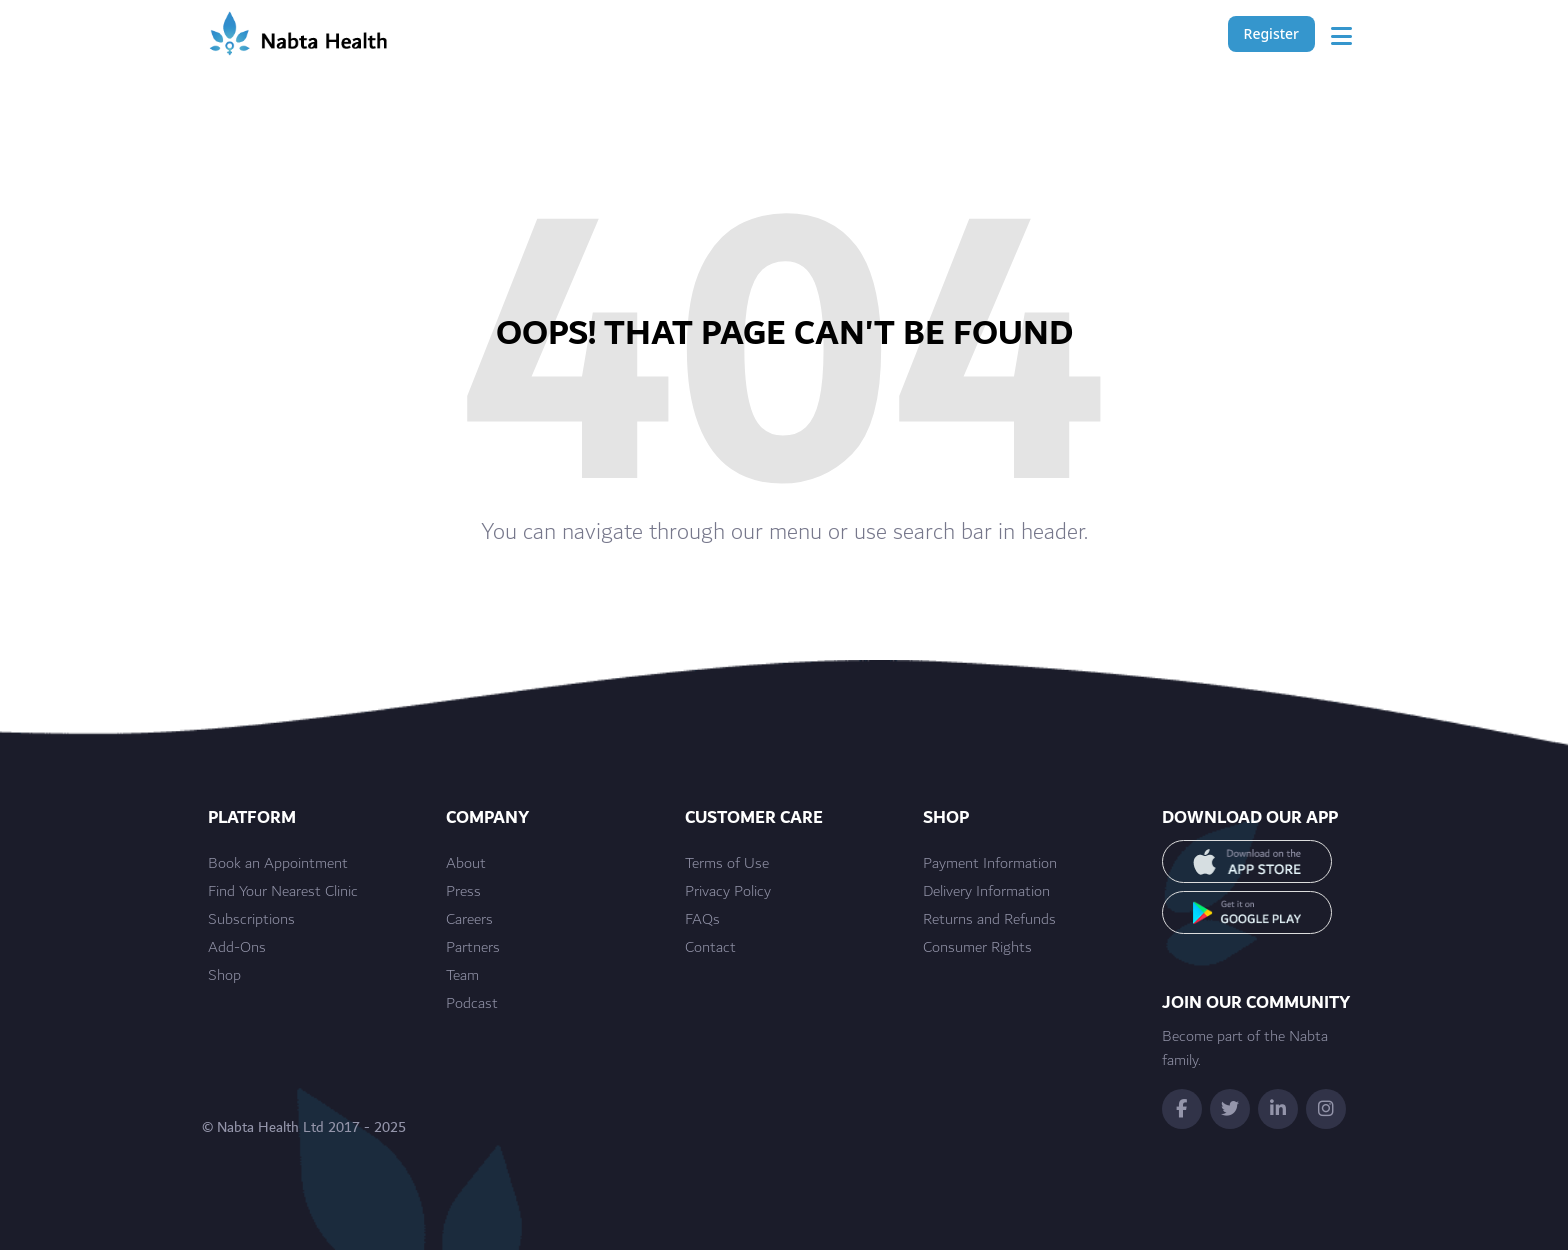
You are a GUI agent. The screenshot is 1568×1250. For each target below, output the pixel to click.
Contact (710, 948)
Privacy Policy (728, 892)
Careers (469, 920)
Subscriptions (251, 920)
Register (1271, 33)
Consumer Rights (977, 948)
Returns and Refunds (989, 920)
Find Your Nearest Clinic (283, 892)
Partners (473, 948)
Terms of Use (727, 864)
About (466, 864)
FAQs (702, 920)
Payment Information (990, 864)
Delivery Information (986, 892)
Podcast (472, 1004)
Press (463, 892)
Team (462, 976)
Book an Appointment (278, 864)
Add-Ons (237, 948)
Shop (224, 976)
